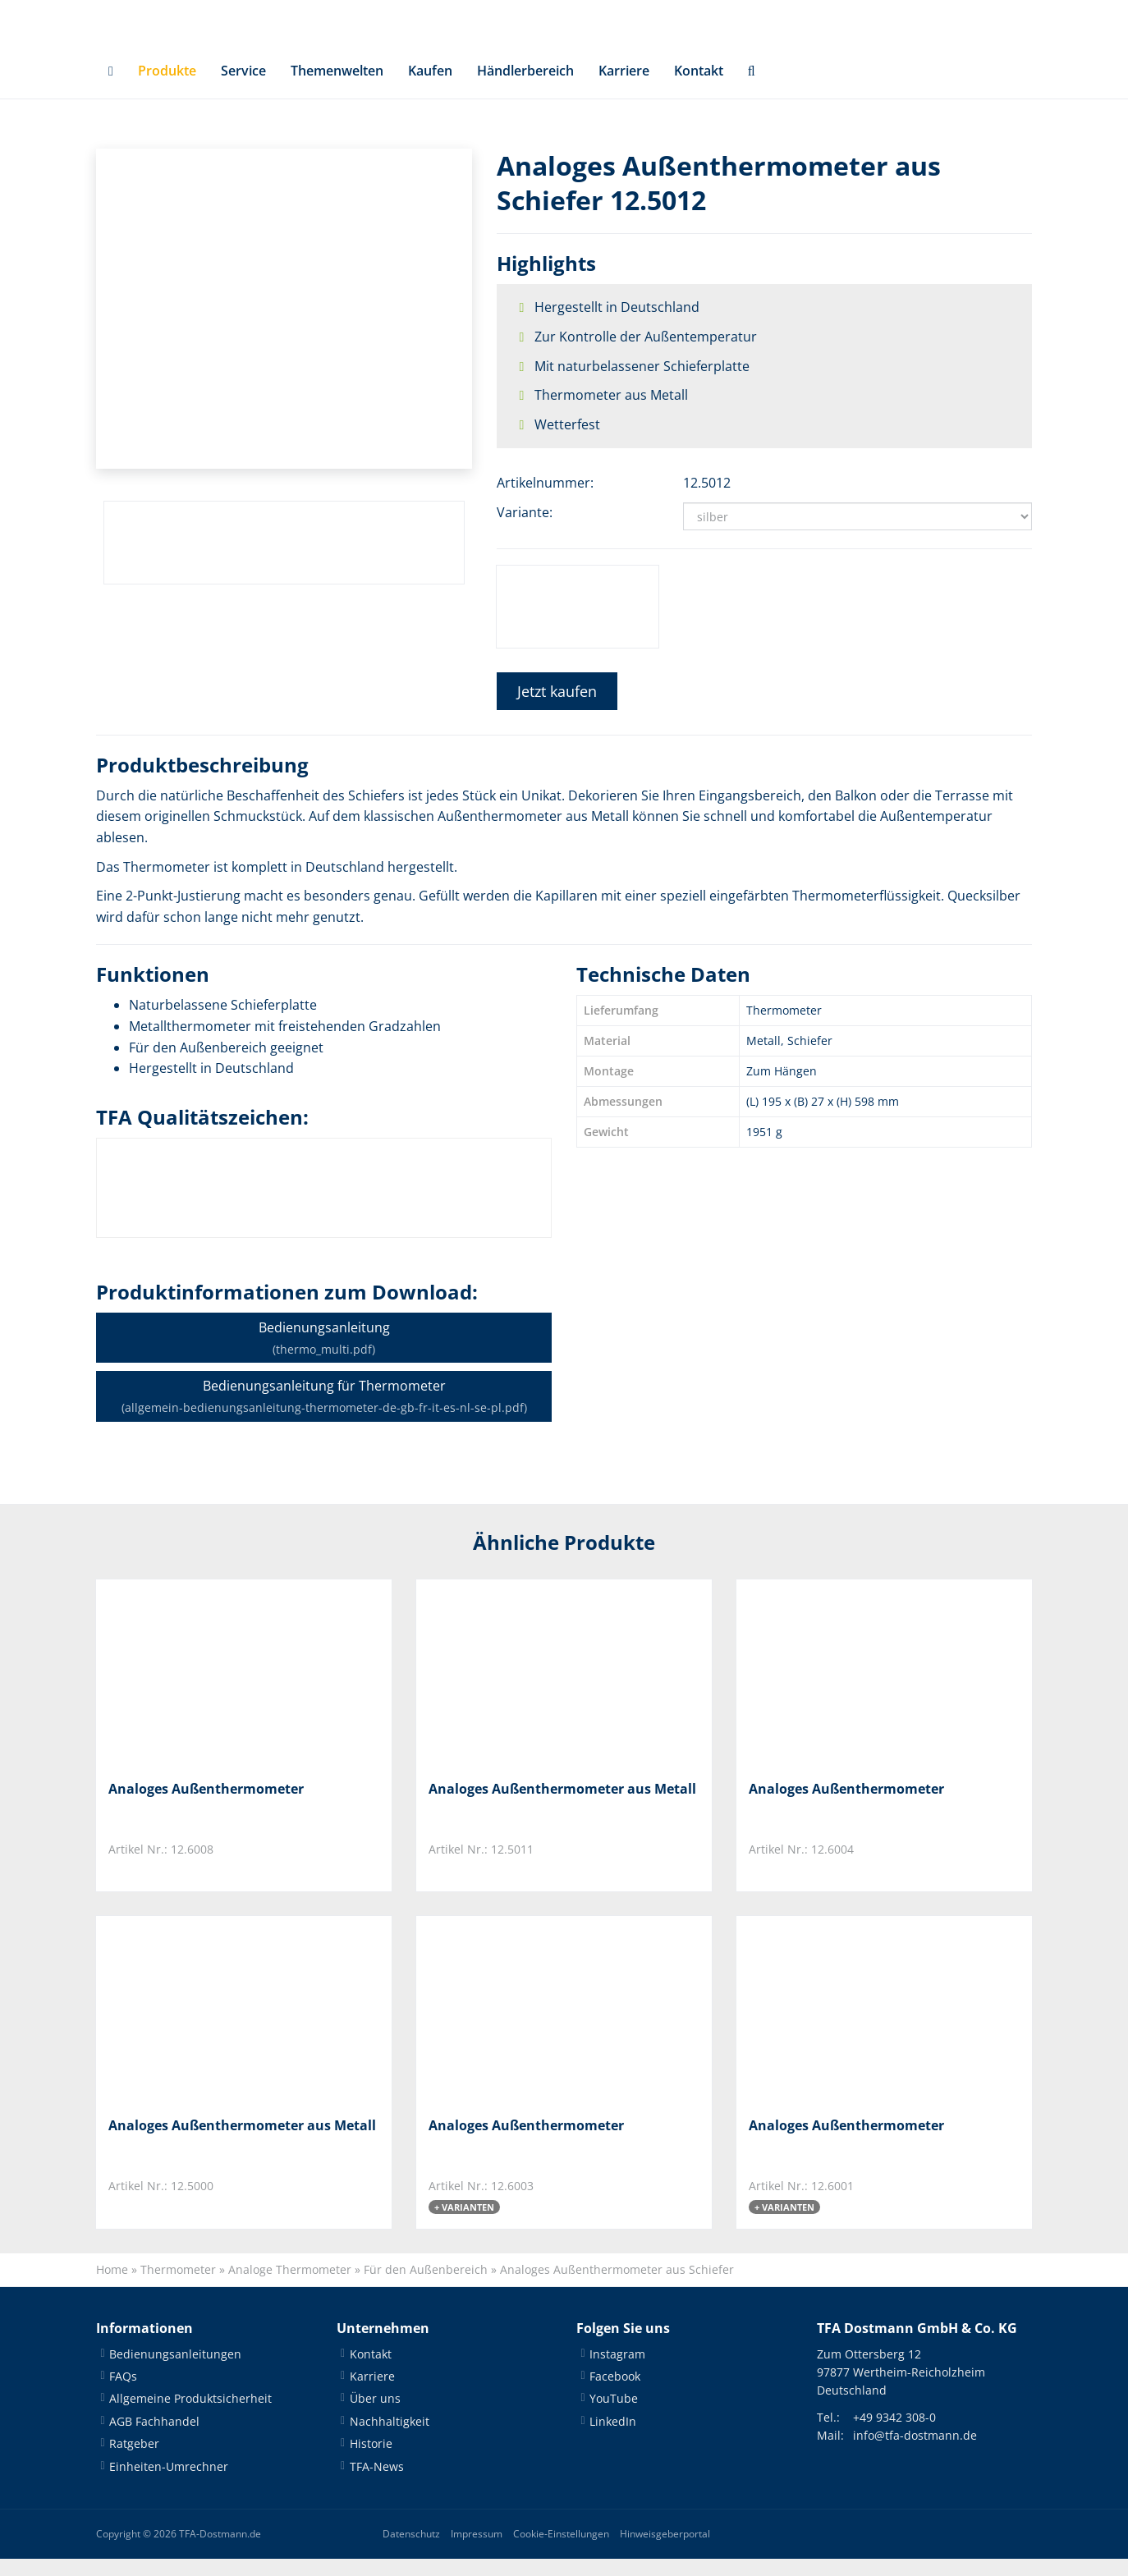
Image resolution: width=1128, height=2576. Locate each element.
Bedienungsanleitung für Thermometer (324, 1412)
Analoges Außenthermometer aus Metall (562, 1805)
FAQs (123, 2393)
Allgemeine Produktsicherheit (190, 2415)
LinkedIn (612, 2438)
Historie (371, 2460)
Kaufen (430, 87)
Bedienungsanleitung (324, 1354)
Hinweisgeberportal (665, 2551)
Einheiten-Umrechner (168, 2483)
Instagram (617, 2371)
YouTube (613, 2415)
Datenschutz (411, 2551)
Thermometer (178, 2286)
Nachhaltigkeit (389, 2438)
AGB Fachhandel (154, 2438)
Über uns (375, 2415)
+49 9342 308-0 (894, 2434)
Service (243, 87)
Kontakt (698, 87)
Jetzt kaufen (557, 707)
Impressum (476, 2551)
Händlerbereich (525, 87)
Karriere (623, 87)
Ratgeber (134, 2460)
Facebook (614, 2393)
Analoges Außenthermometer (206, 1805)
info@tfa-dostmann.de (915, 2452)
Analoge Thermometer (289, 2286)
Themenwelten (337, 87)
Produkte (167, 87)
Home (112, 2286)
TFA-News (377, 2483)
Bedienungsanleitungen (175, 2371)
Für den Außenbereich (426, 2286)
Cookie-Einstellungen (561, 2551)
